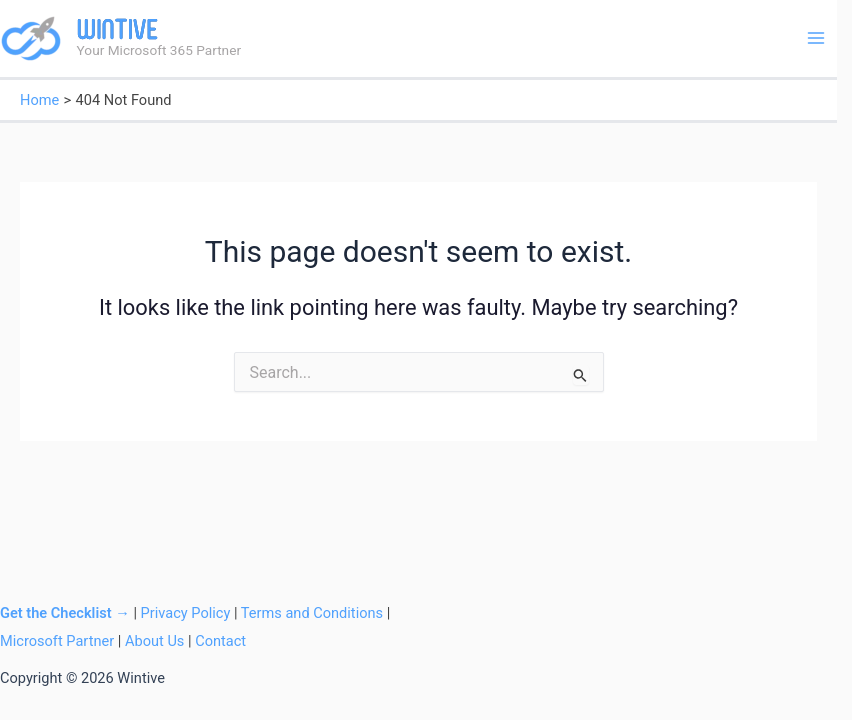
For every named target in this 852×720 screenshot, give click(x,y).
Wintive (117, 29)
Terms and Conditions (312, 613)
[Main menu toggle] (816, 38)
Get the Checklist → (65, 613)
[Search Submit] (580, 375)
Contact (220, 641)
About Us (154, 641)
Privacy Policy (186, 613)
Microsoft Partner (57, 641)
